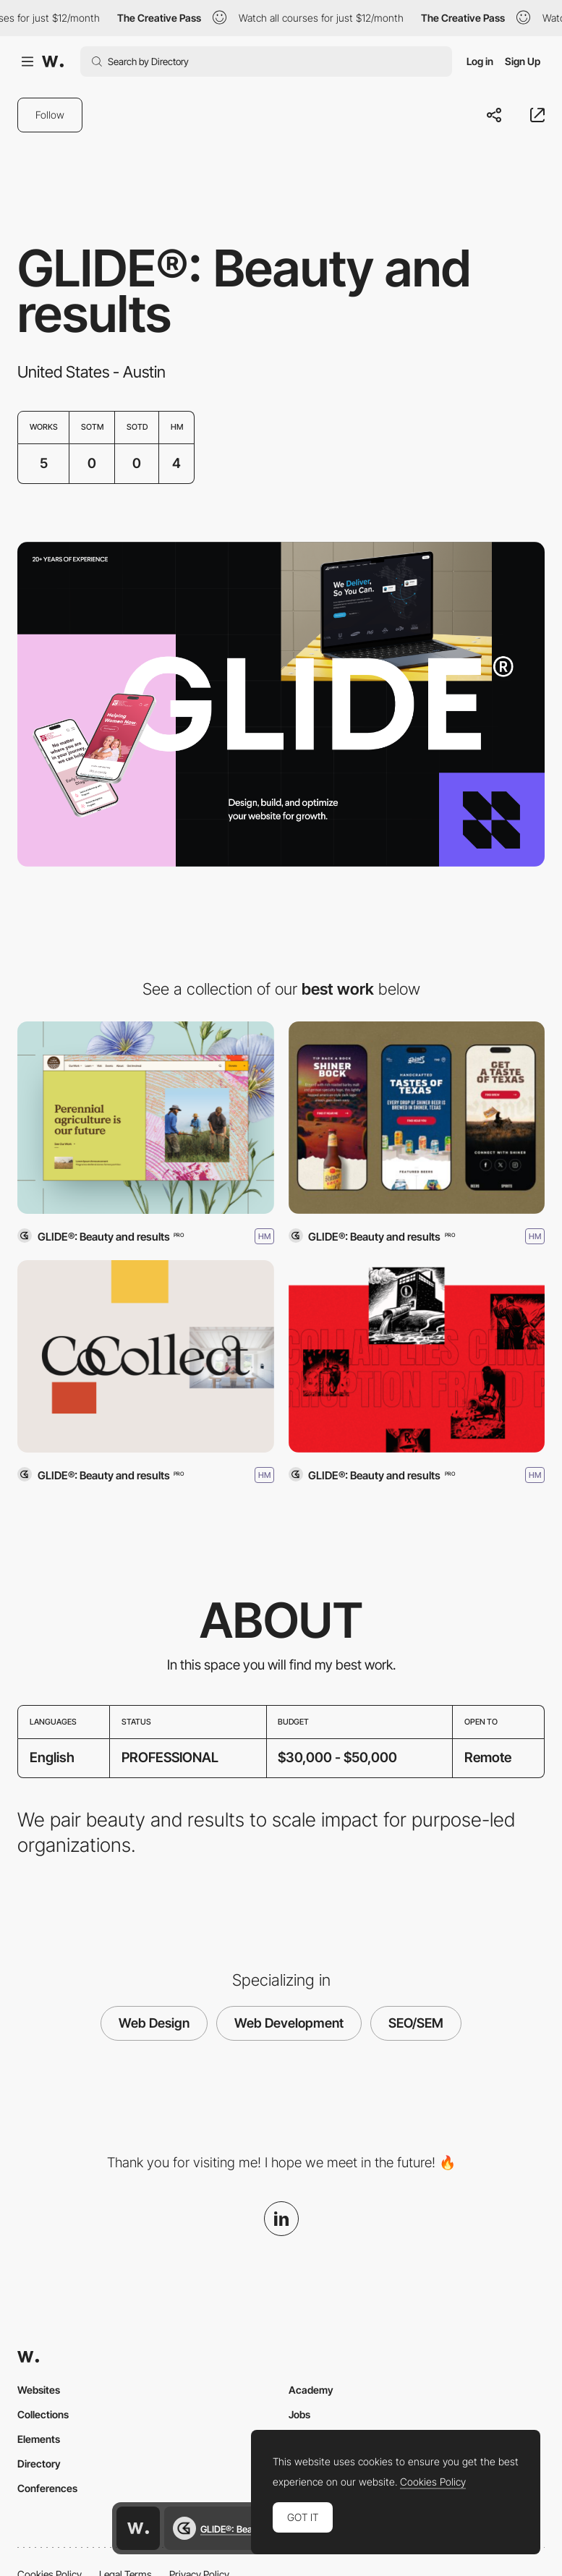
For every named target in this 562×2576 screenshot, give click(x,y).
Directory (39, 2463)
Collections (43, 2414)
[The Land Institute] (145, 1117)
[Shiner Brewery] (417, 1117)
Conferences (47, 2488)
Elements (38, 2439)
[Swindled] (417, 1356)
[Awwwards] (53, 61)
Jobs (299, 2414)
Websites (38, 2390)
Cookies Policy (433, 2482)
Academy (311, 2390)
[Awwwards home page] (138, 2528)
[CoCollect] (145, 1356)
